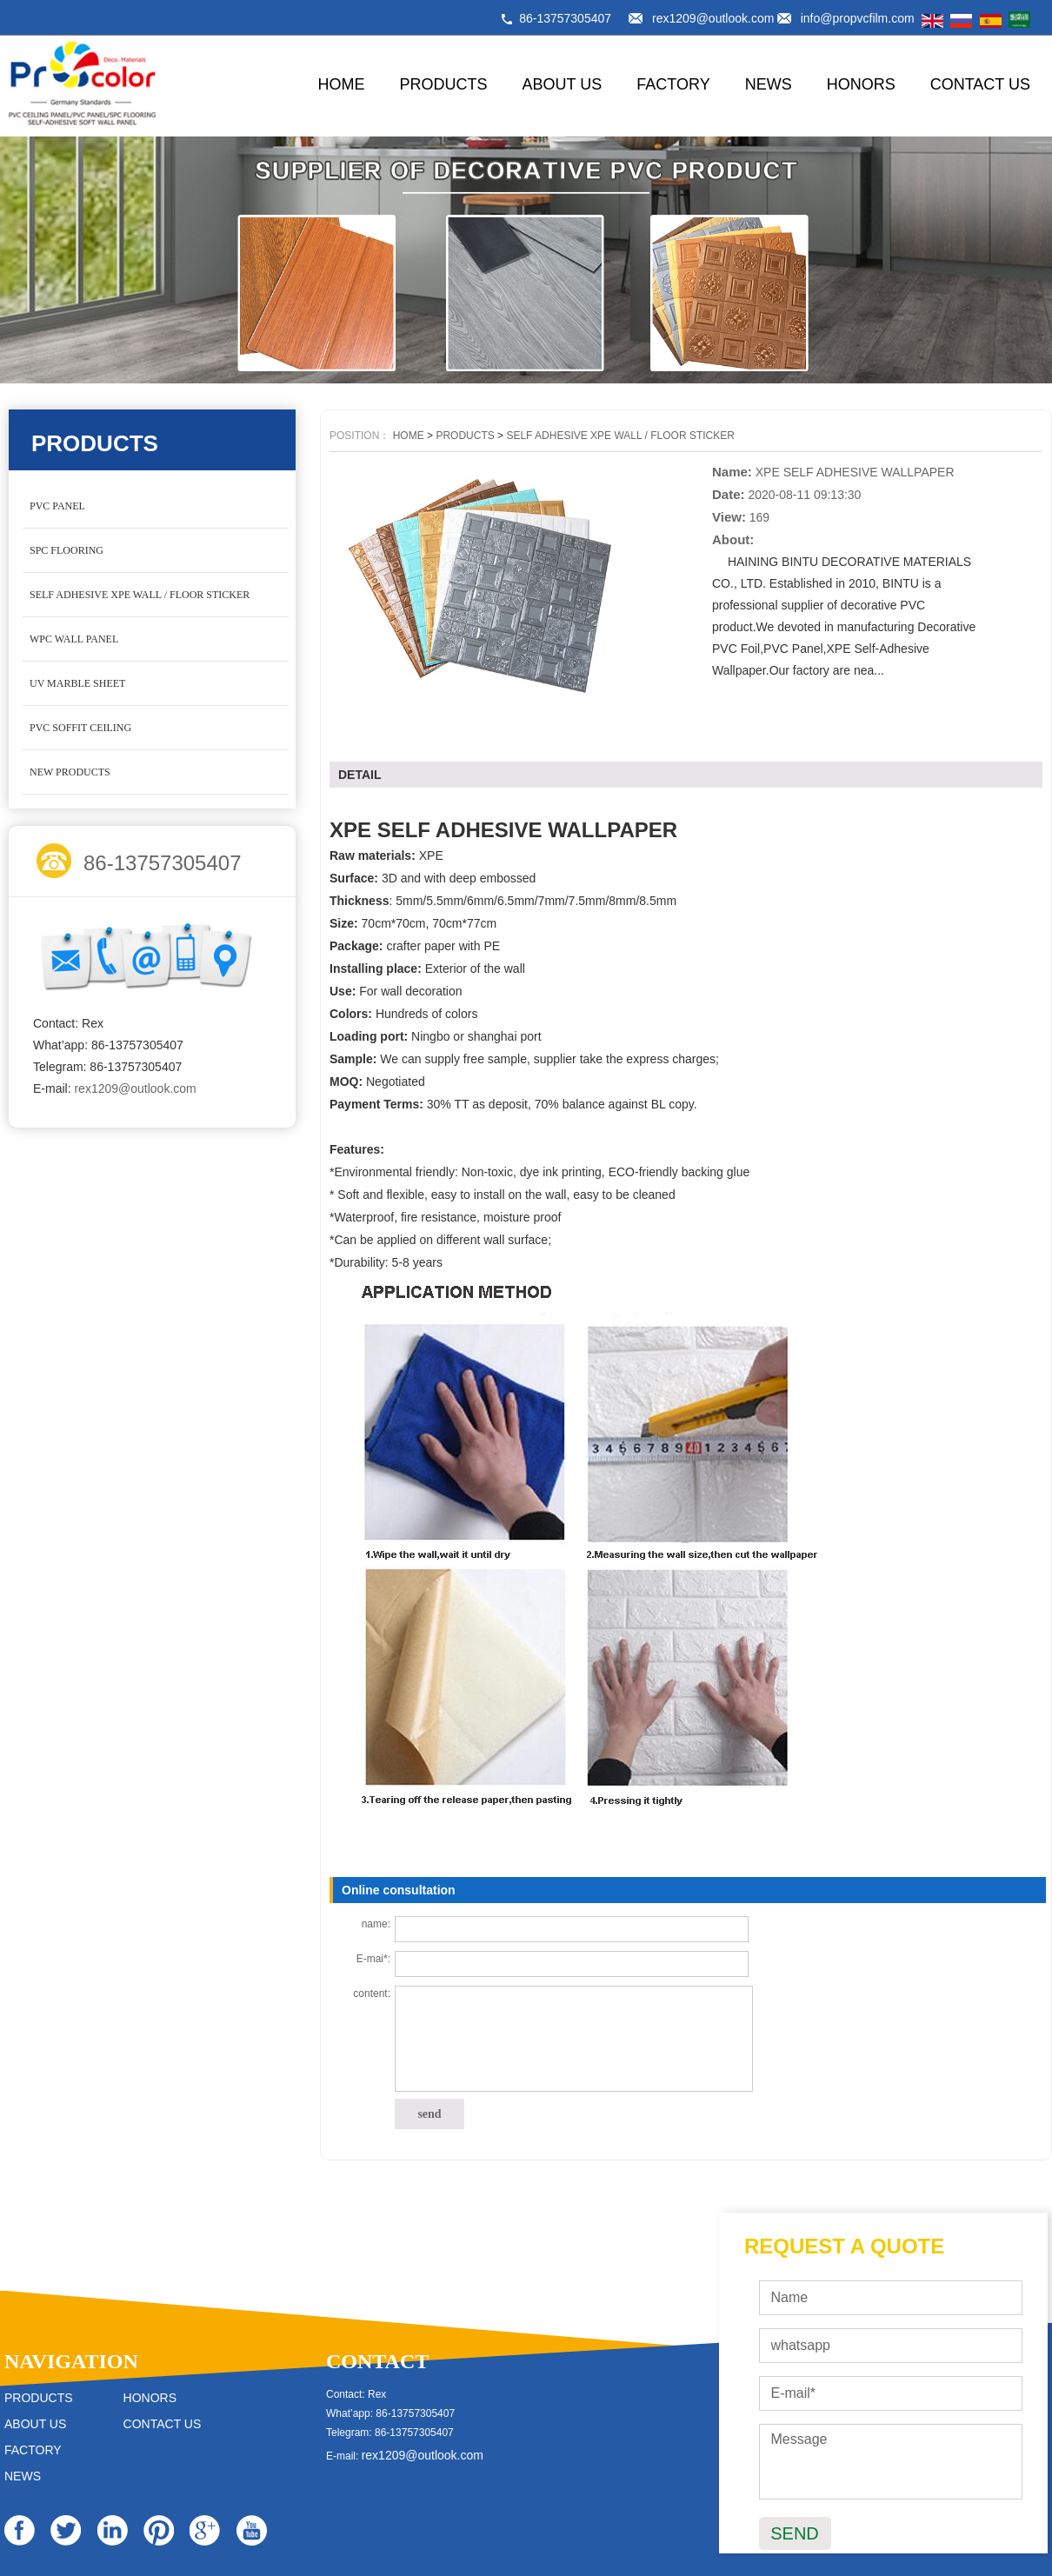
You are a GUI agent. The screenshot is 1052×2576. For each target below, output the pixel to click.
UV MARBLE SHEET (77, 683)
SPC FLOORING (66, 550)
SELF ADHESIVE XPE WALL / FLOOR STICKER (140, 595)
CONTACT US (980, 84)
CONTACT (377, 2361)
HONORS (861, 84)
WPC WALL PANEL (74, 639)
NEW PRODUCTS (70, 772)
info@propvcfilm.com (858, 18)
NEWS (768, 84)
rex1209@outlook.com (713, 18)
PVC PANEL (57, 506)
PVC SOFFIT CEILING (80, 728)
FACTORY (672, 84)
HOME (341, 84)
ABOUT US (563, 84)
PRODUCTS (444, 84)
